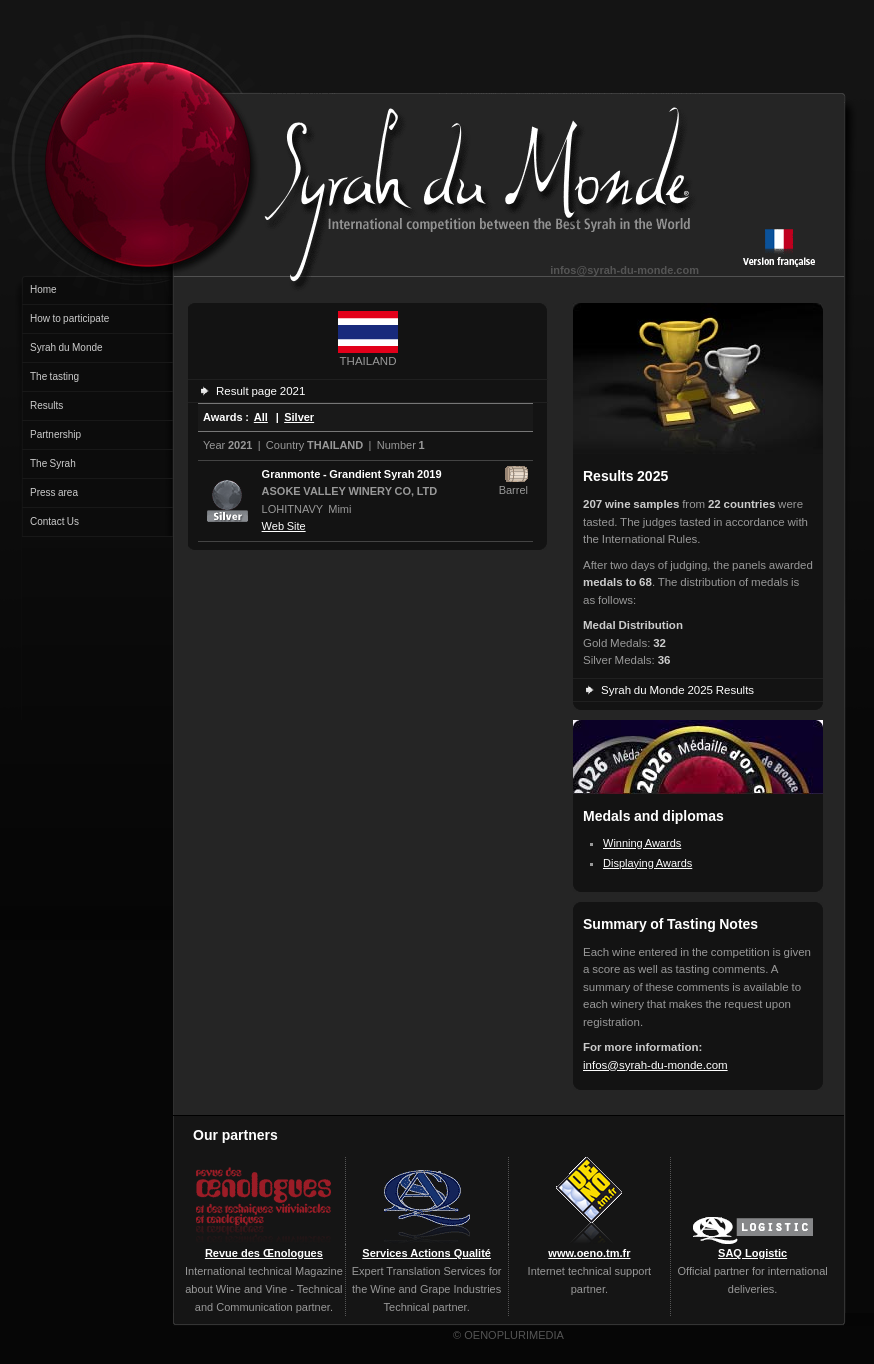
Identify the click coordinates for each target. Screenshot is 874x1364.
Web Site (284, 526)
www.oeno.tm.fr (589, 1253)
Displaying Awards (647, 863)
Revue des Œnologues (264, 1253)
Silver (299, 417)
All (261, 417)
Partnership (55, 434)
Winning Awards (642, 843)
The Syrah (53, 463)
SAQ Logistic (752, 1253)
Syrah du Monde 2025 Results (677, 690)
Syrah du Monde (66, 347)
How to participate (69, 318)
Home (43, 289)
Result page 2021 (260, 391)
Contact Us (54, 521)
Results (46, 405)
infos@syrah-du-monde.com (624, 270)
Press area (54, 492)
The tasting (54, 376)
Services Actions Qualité (426, 1253)
